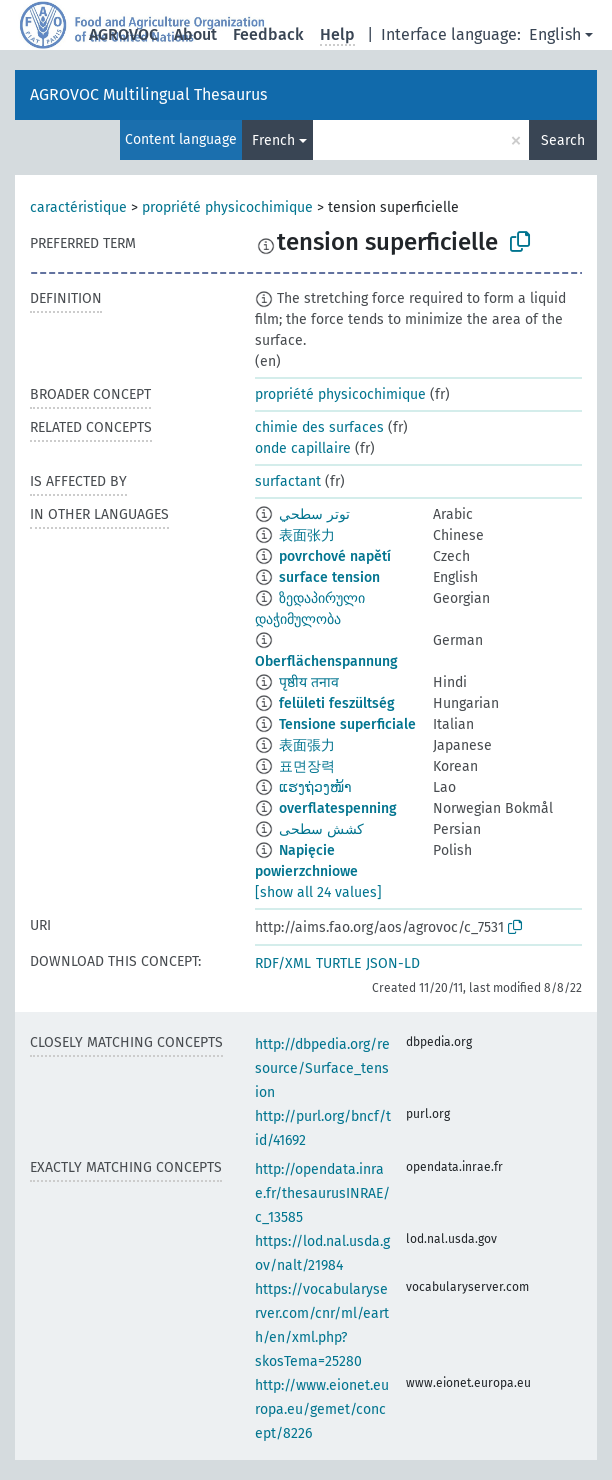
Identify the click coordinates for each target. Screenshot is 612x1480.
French (273, 140)
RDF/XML (283, 963)
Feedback (268, 34)
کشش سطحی (321, 829)
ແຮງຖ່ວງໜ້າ (315, 787)
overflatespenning (338, 808)
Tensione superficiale (347, 724)
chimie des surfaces (319, 427)
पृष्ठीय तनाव (309, 682)
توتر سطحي (314, 514)
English (555, 34)
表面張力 (307, 745)
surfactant (288, 481)
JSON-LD (393, 963)
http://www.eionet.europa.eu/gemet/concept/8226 (322, 1409)
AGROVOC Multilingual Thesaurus (148, 94)
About (195, 34)
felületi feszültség (337, 703)
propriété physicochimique (227, 207)
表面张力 (307, 535)
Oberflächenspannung (326, 661)
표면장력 (307, 766)
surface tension (329, 577)
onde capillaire (303, 448)
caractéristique (78, 207)
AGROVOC (123, 34)
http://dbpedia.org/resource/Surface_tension (322, 1068)
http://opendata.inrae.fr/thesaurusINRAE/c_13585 (322, 1193)
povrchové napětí (335, 556)
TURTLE (338, 963)
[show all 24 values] (318, 892)
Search (563, 140)
